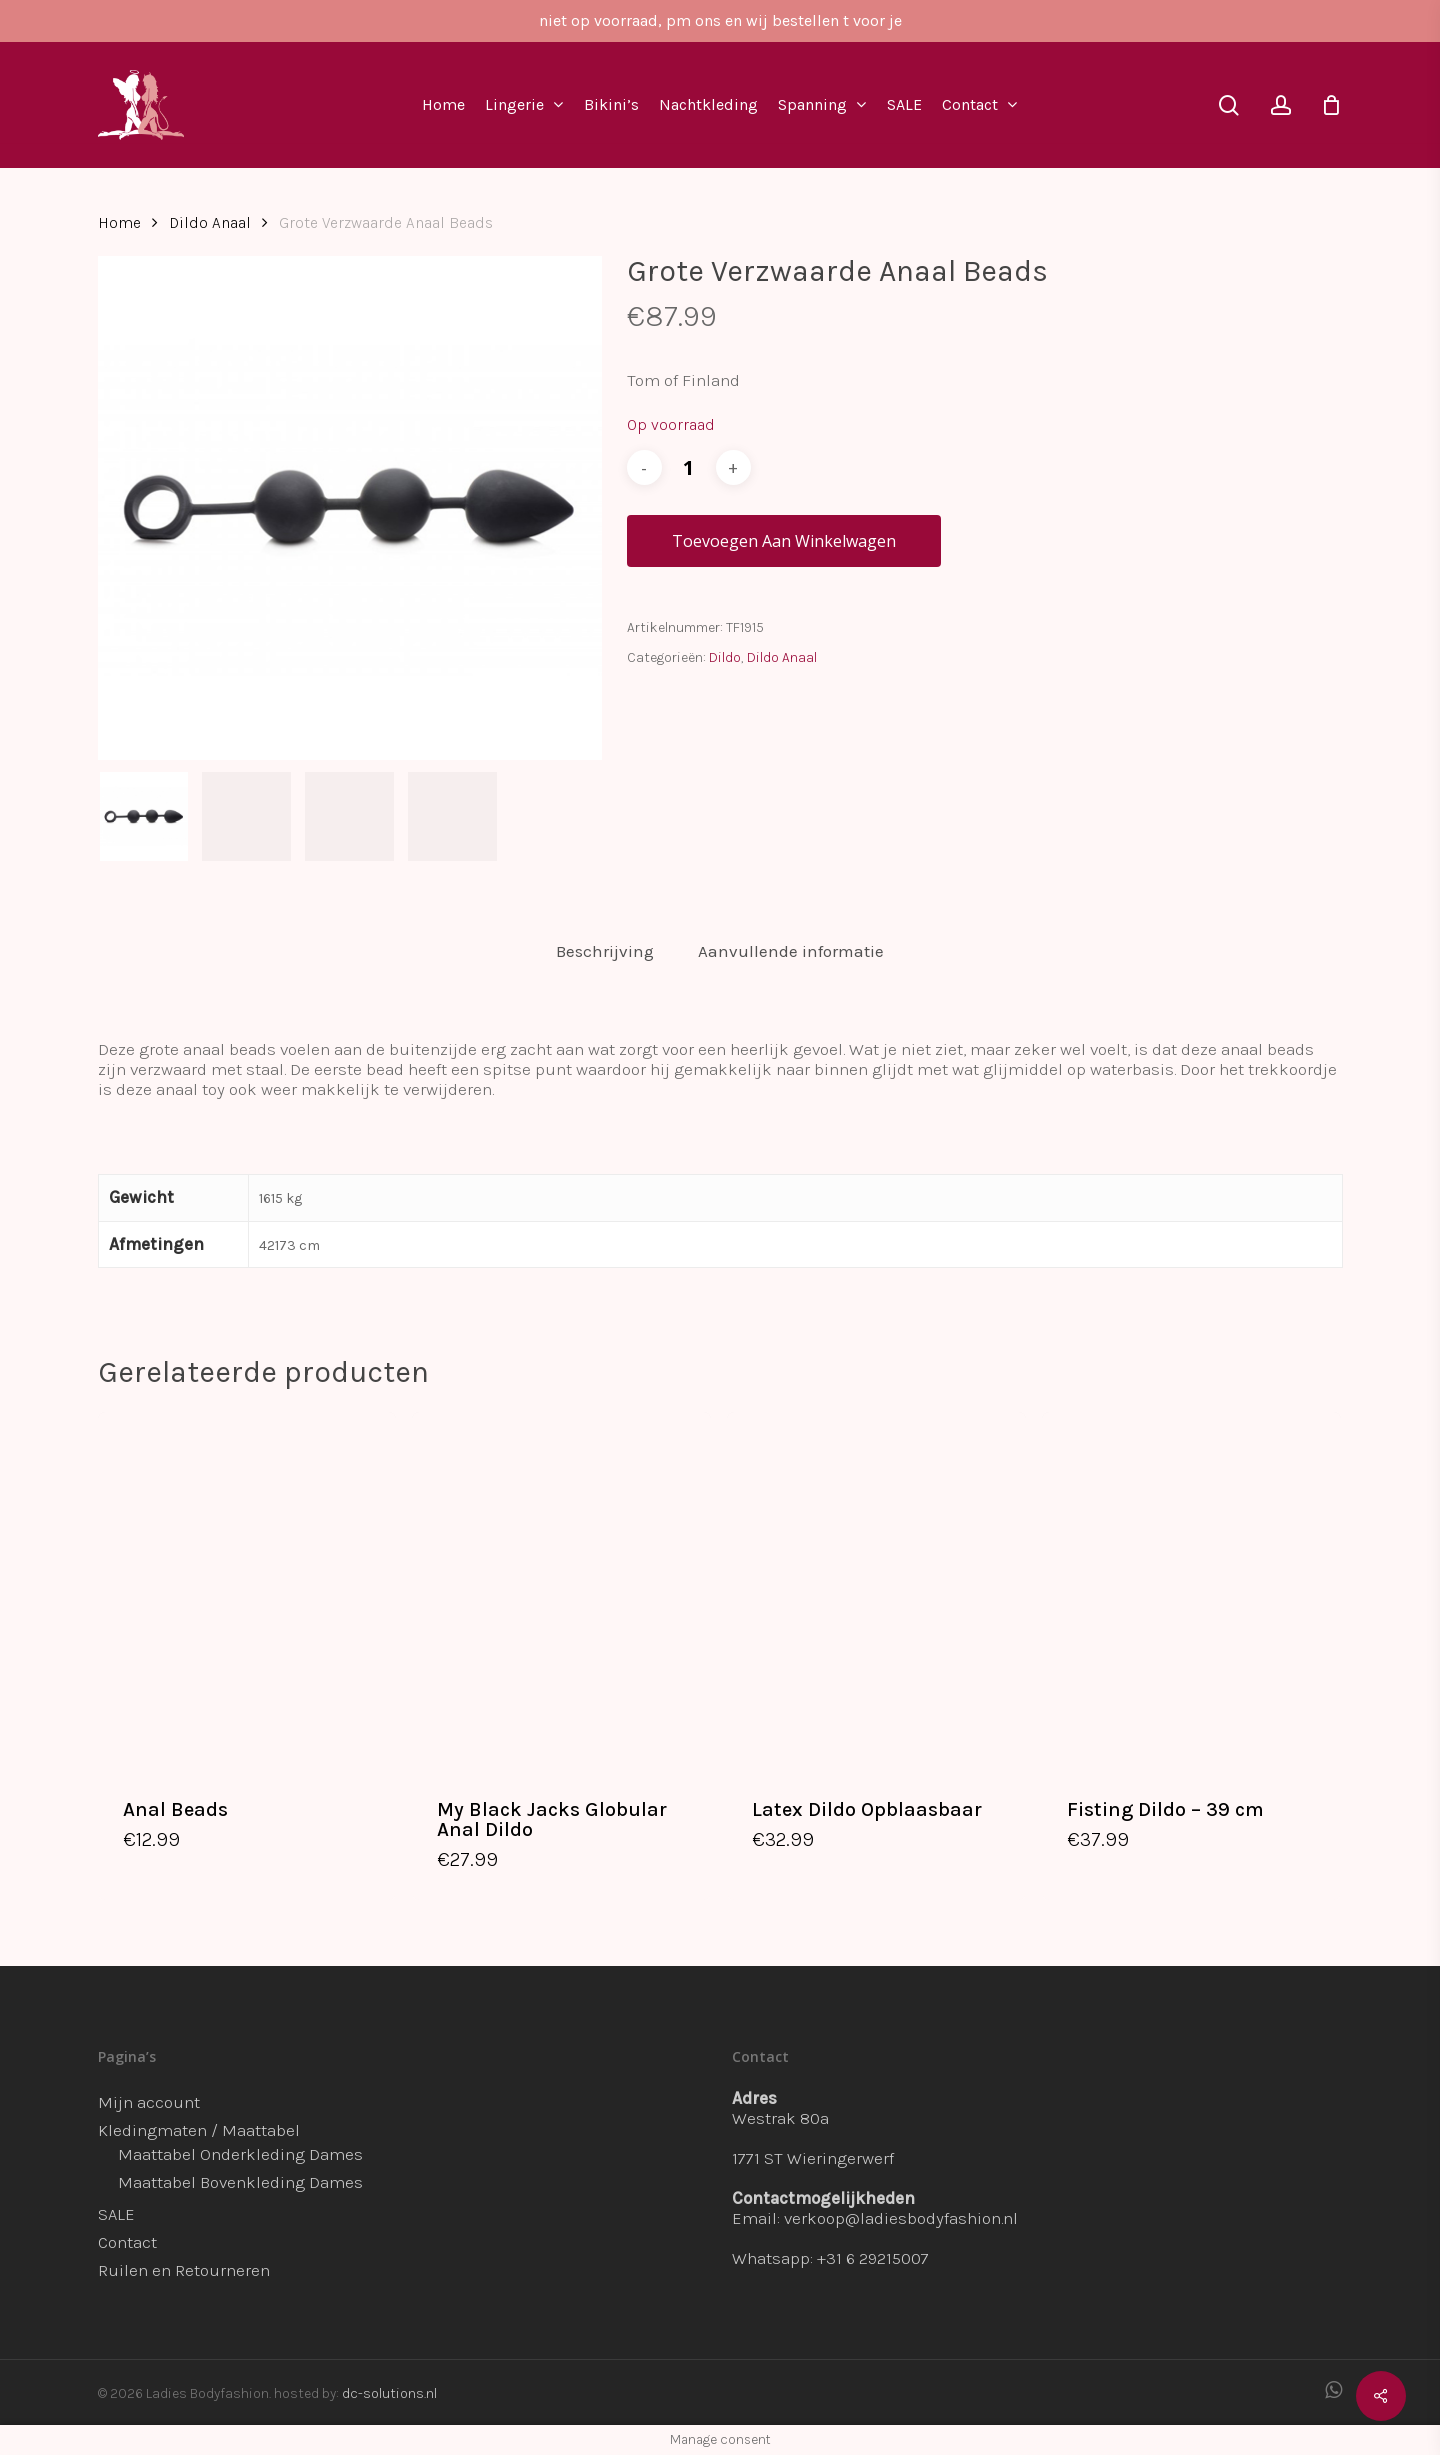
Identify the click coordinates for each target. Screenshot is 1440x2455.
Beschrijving (605, 951)
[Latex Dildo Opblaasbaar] (876, 1591)
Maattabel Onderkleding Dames (240, 2154)
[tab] (605, 951)
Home (119, 223)
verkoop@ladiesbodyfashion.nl (901, 2218)
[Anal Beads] (247, 1591)
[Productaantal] (689, 467)
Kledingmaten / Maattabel (199, 2130)
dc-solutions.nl (389, 2393)
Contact (127, 2242)
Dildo (725, 657)
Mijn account (149, 2102)
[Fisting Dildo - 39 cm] (1191, 1591)
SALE (116, 2214)
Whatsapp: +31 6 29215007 (830, 2258)
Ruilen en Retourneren (184, 2270)
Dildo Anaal (210, 223)
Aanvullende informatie (791, 951)
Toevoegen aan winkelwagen (784, 541)
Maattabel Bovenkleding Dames (240, 2182)
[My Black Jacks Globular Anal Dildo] (561, 1591)
